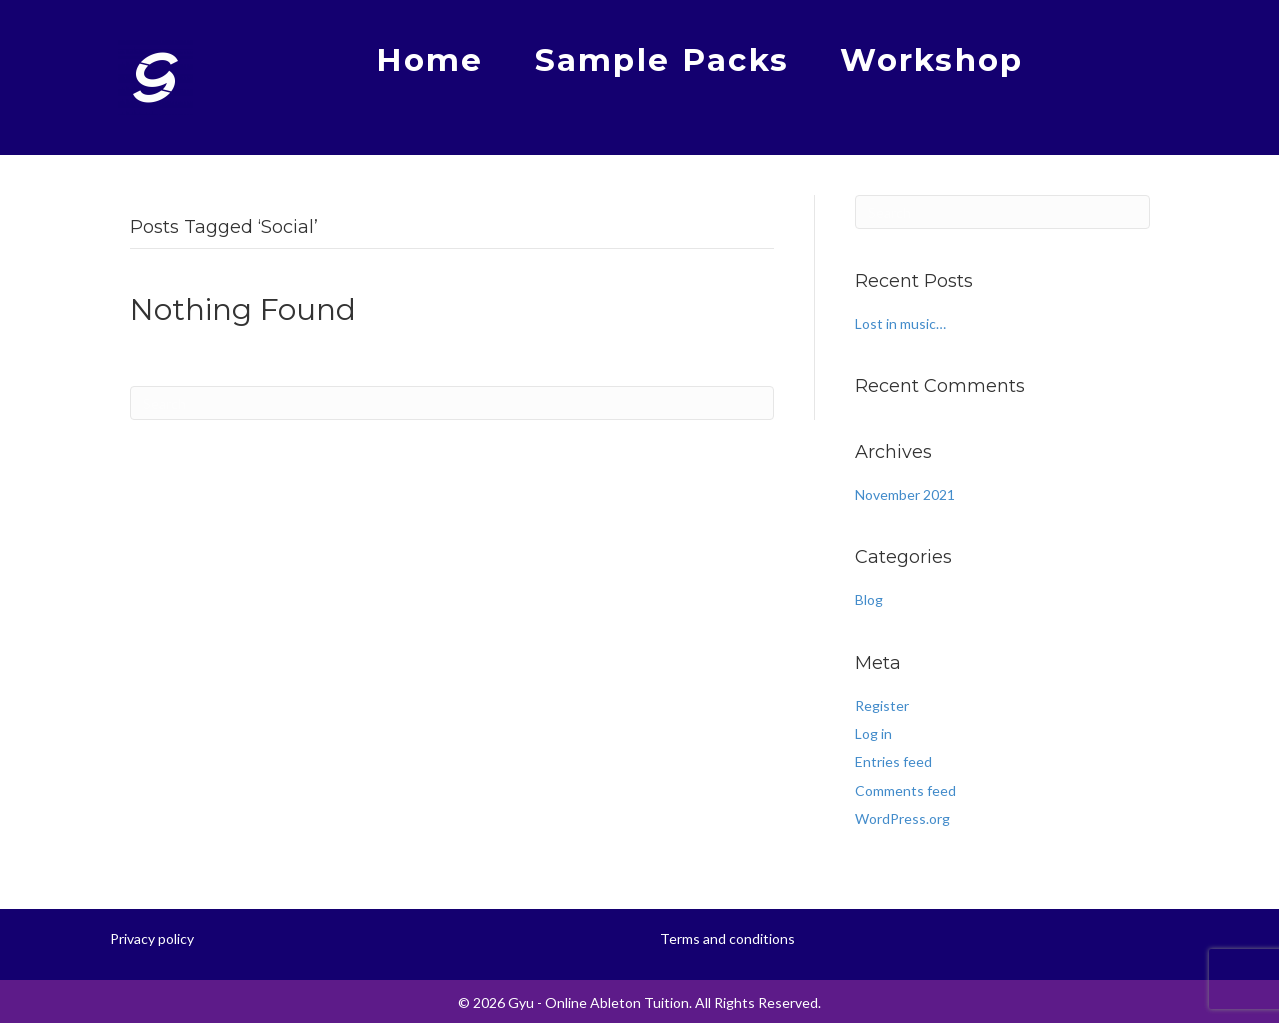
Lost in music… (900, 323)
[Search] (452, 403)
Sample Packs (662, 60)
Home (429, 60)
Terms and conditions (727, 938)
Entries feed (893, 761)
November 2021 (905, 494)
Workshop (931, 60)
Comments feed (905, 790)
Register (882, 705)
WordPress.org (902, 818)
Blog (869, 599)
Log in (873, 733)
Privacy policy (152, 938)
